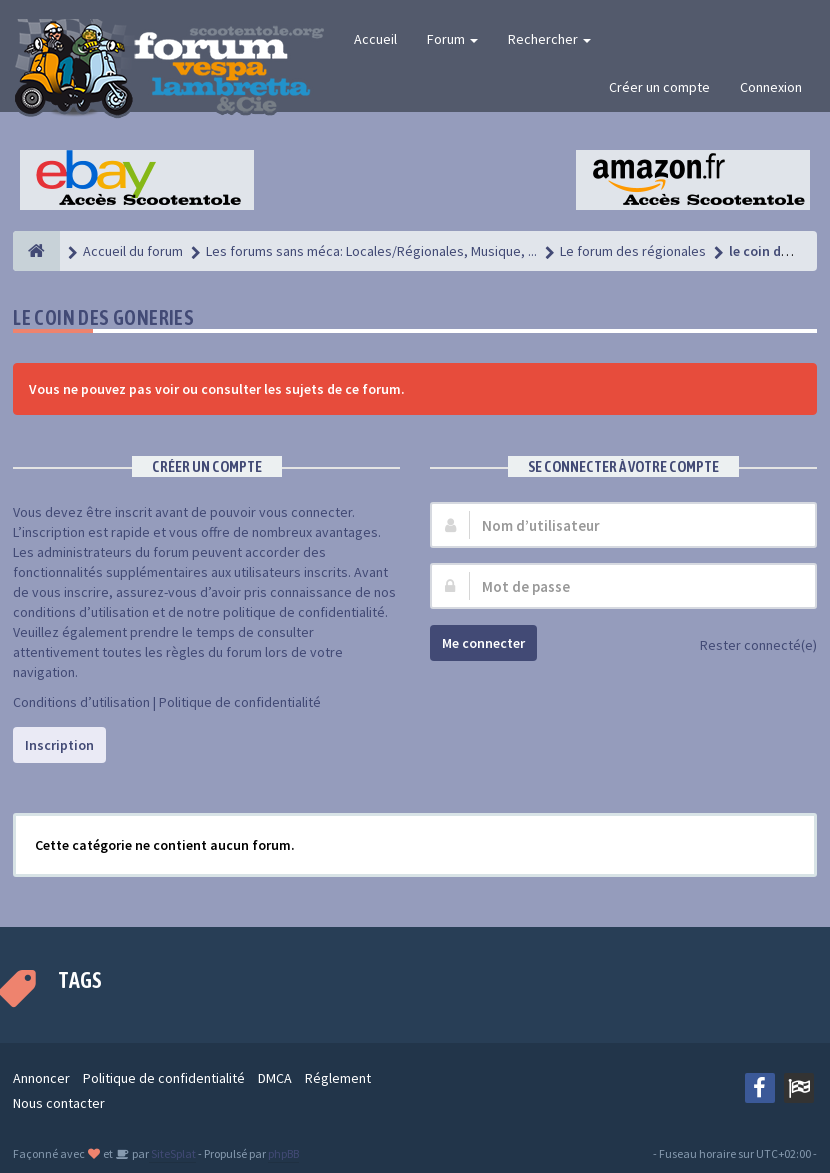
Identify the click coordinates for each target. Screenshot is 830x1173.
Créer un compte (659, 87)
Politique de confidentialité (240, 702)
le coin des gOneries (103, 317)
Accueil (375, 39)
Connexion (771, 87)
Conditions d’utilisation (81, 702)
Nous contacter (59, 1103)
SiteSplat (172, 1153)
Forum (452, 39)
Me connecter (483, 643)
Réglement (338, 1078)
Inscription (59, 745)
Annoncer (41, 1078)
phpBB (283, 1153)
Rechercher (549, 39)
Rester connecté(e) (747, 646)
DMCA (275, 1078)
